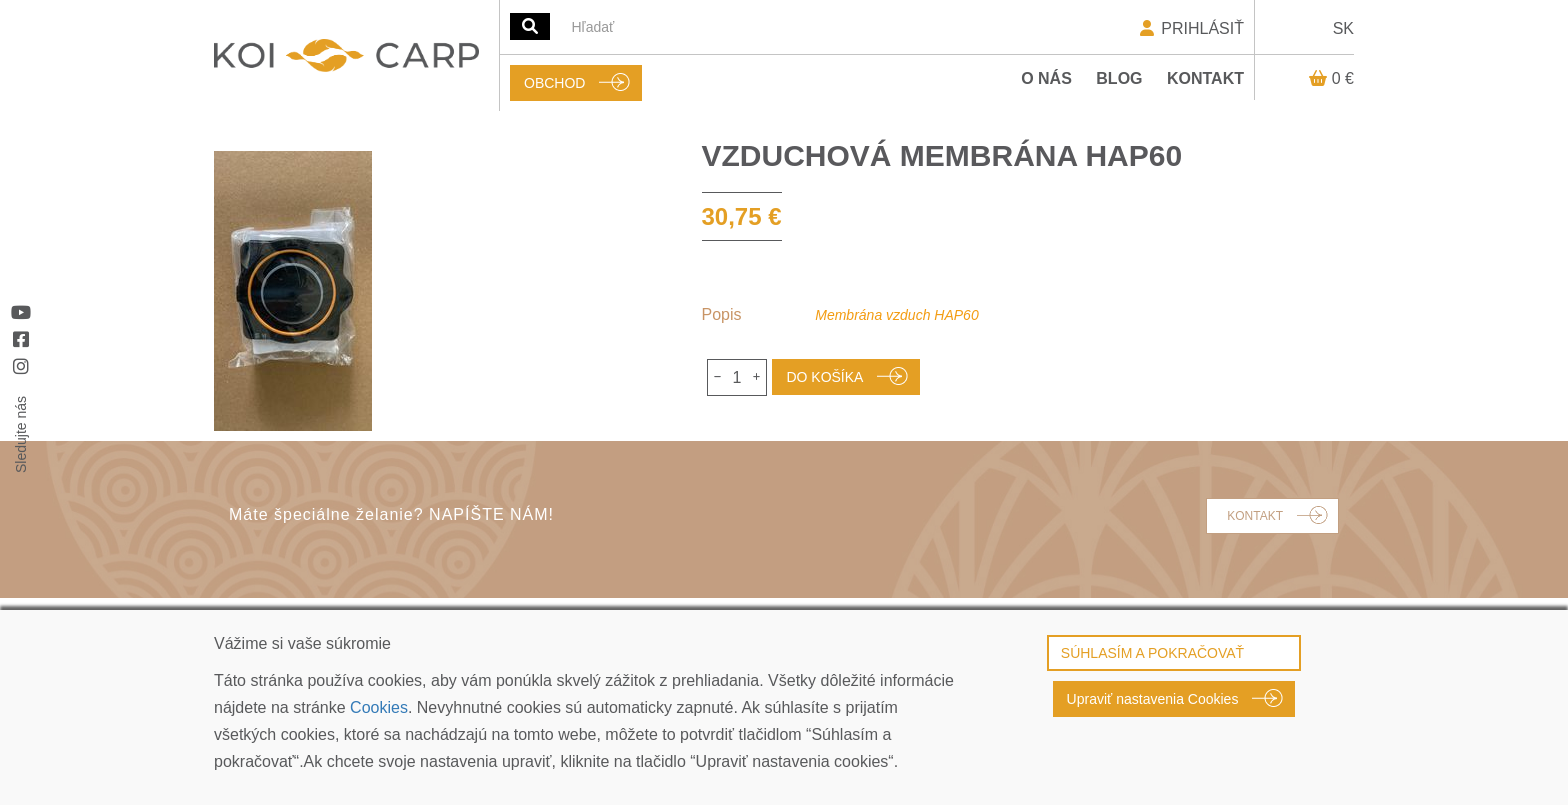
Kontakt (1205, 78)
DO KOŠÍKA (824, 377)
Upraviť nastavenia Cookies (1153, 699)
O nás (1046, 78)
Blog (1119, 78)
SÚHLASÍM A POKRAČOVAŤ (1152, 653)
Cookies (379, 707)
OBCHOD (554, 83)
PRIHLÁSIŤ (1190, 28)
